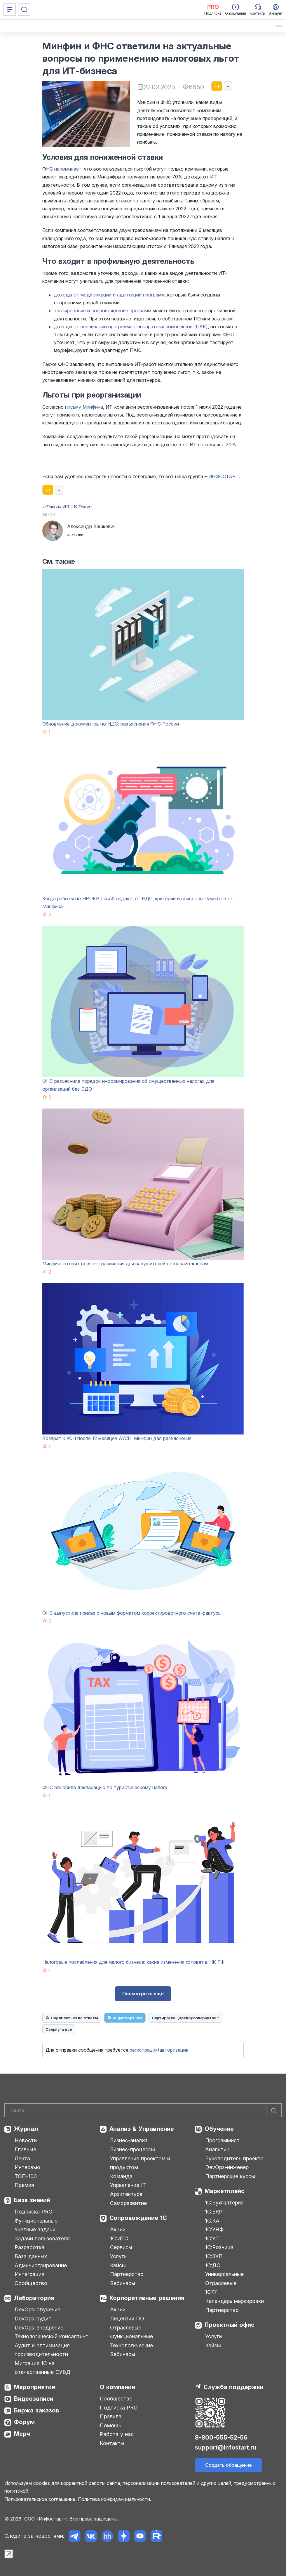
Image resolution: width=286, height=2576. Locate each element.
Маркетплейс (225, 2191)
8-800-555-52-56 (221, 2437)
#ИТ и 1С (70, 506)
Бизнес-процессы (132, 2149)
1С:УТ (212, 2238)
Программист (222, 2140)
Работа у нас (117, 2434)
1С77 (211, 2292)
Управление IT (128, 2185)
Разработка (29, 2247)
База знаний (32, 2200)
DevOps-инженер (227, 2167)
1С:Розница (219, 2247)
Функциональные (36, 2221)
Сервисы (121, 2247)
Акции (117, 2229)
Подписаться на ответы (72, 2018)
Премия (24, 2185)
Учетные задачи (35, 2229)
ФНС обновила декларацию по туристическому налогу (105, 1787)
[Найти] (274, 2110)
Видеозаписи (33, 2398)
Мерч (22, 2433)
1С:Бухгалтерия (224, 2202)
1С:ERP (213, 2212)
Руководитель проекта (234, 2158)
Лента (22, 2158)
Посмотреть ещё (142, 1993)
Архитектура (126, 2194)
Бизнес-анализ (128, 2140)
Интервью (27, 2167)
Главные (25, 2149)
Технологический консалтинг (51, 2336)
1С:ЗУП (214, 2256)
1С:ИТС (119, 2238)
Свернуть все (59, 2029)
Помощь (110, 2425)
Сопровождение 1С (138, 2217)
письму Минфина (84, 407)
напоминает (67, 169)
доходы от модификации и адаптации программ (109, 295)
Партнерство (127, 2274)
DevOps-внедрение (39, 2328)
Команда (121, 2176)
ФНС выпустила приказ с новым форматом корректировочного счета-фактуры (132, 1613)
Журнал (26, 2128)
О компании (117, 2387)
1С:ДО (213, 2265)
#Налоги (86, 506)
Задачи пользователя (42, 2238)
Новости (26, 2140)
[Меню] (10, 10)
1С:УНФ (214, 2229)
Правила (110, 2416)
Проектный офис (229, 2324)
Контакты (112, 2443)
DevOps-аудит (33, 2318)
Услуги (118, 2256)
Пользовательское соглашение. (40, 2499)
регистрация (144, 2050)
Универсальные (224, 2274)
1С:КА (212, 2221)
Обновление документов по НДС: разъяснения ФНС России (110, 724)
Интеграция (29, 2274)
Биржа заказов (36, 2410)
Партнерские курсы (230, 2176)
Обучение (219, 2128)
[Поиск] (24, 10)
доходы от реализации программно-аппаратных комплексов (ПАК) (131, 326)
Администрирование (41, 2265)
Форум (24, 2422)
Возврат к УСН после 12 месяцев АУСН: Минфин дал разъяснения (116, 1438)
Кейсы (118, 2265)
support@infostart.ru (225, 2447)
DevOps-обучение (37, 2309)
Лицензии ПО (127, 2318)
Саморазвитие (128, 2203)
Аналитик (217, 2149)
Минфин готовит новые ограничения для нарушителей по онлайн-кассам (125, 1264)
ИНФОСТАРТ (223, 476)
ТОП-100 (26, 2176)
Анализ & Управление (141, 2128)
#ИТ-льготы (52, 506)
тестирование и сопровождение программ (102, 310)
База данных (31, 2256)
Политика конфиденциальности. (114, 2499)
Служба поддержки (233, 2387)
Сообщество (31, 2283)
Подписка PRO (34, 2212)
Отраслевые (125, 2328)
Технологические (131, 2345)
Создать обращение (228, 2465)
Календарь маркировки (234, 2301)
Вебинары (122, 2283)
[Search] (143, 2110)
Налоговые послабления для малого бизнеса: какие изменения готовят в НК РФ (133, 1962)
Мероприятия (34, 2387)
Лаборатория (34, 2297)
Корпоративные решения (146, 2297)
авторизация (173, 2050)
